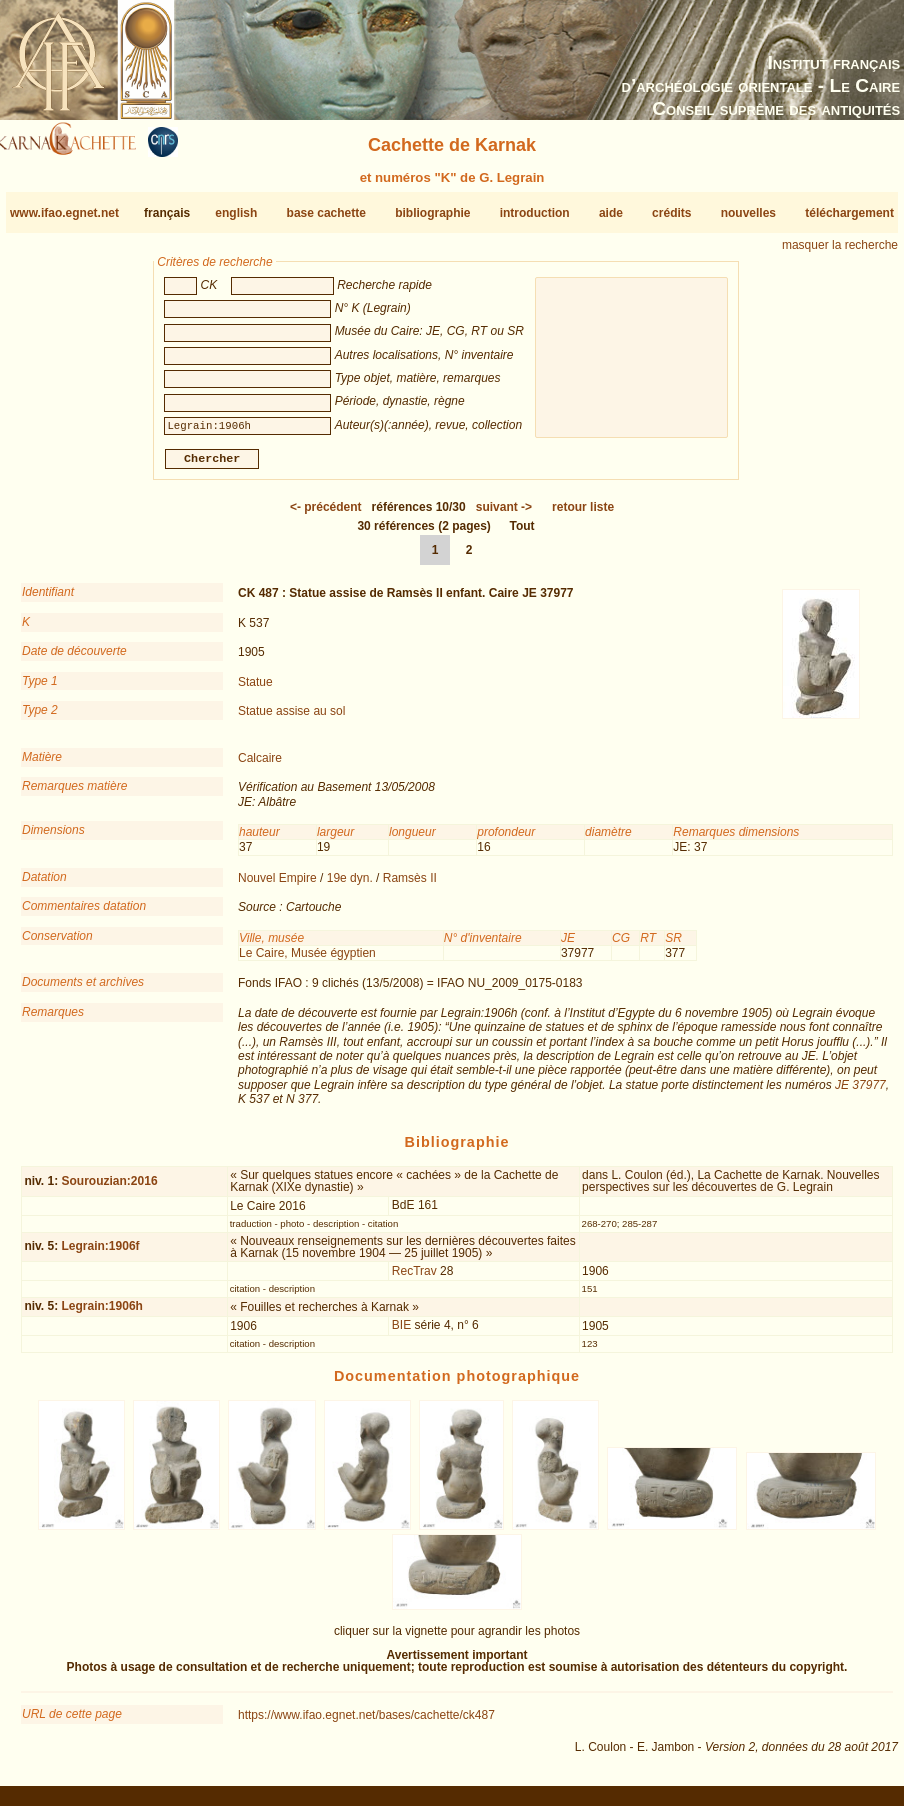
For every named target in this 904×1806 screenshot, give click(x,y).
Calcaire (260, 766)
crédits (671, 213)
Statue (255, 689)
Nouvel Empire (277, 886)
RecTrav (414, 1279)
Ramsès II (410, 886)
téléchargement (849, 213)
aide (611, 213)
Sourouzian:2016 (110, 1189)
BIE (401, 1333)
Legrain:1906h (102, 1314)
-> (504, 515)
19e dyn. (350, 886)
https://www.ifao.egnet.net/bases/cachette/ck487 (366, 1723)
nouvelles (748, 213)
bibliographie (432, 213)
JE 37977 (860, 1093)
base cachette (326, 213)
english (236, 213)
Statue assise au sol (291, 719)
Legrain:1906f (101, 1254)
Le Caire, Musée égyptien (307, 961)
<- (326, 515)
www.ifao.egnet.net (64, 213)
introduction (535, 213)
